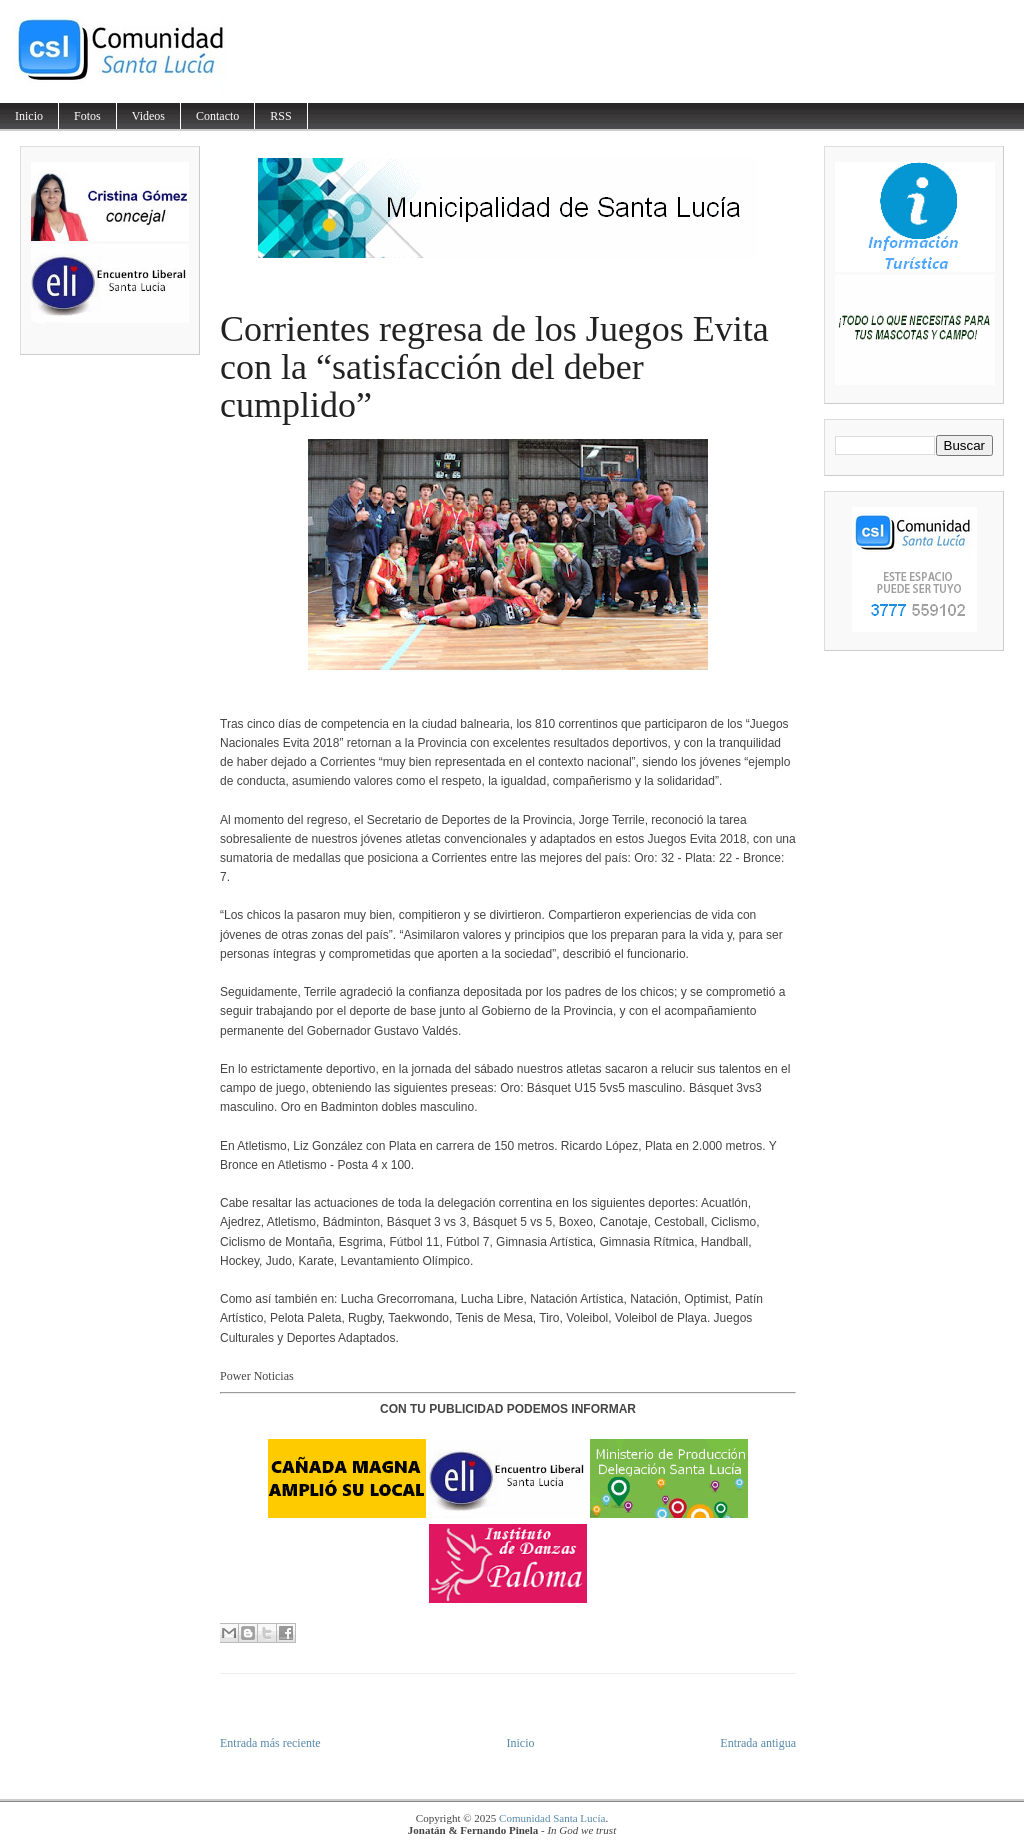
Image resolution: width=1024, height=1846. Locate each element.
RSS (280, 116)
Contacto (217, 116)
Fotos (87, 116)
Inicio (29, 116)
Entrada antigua (758, 1743)
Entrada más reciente (270, 1743)
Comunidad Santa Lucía (552, 1818)
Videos (148, 116)
